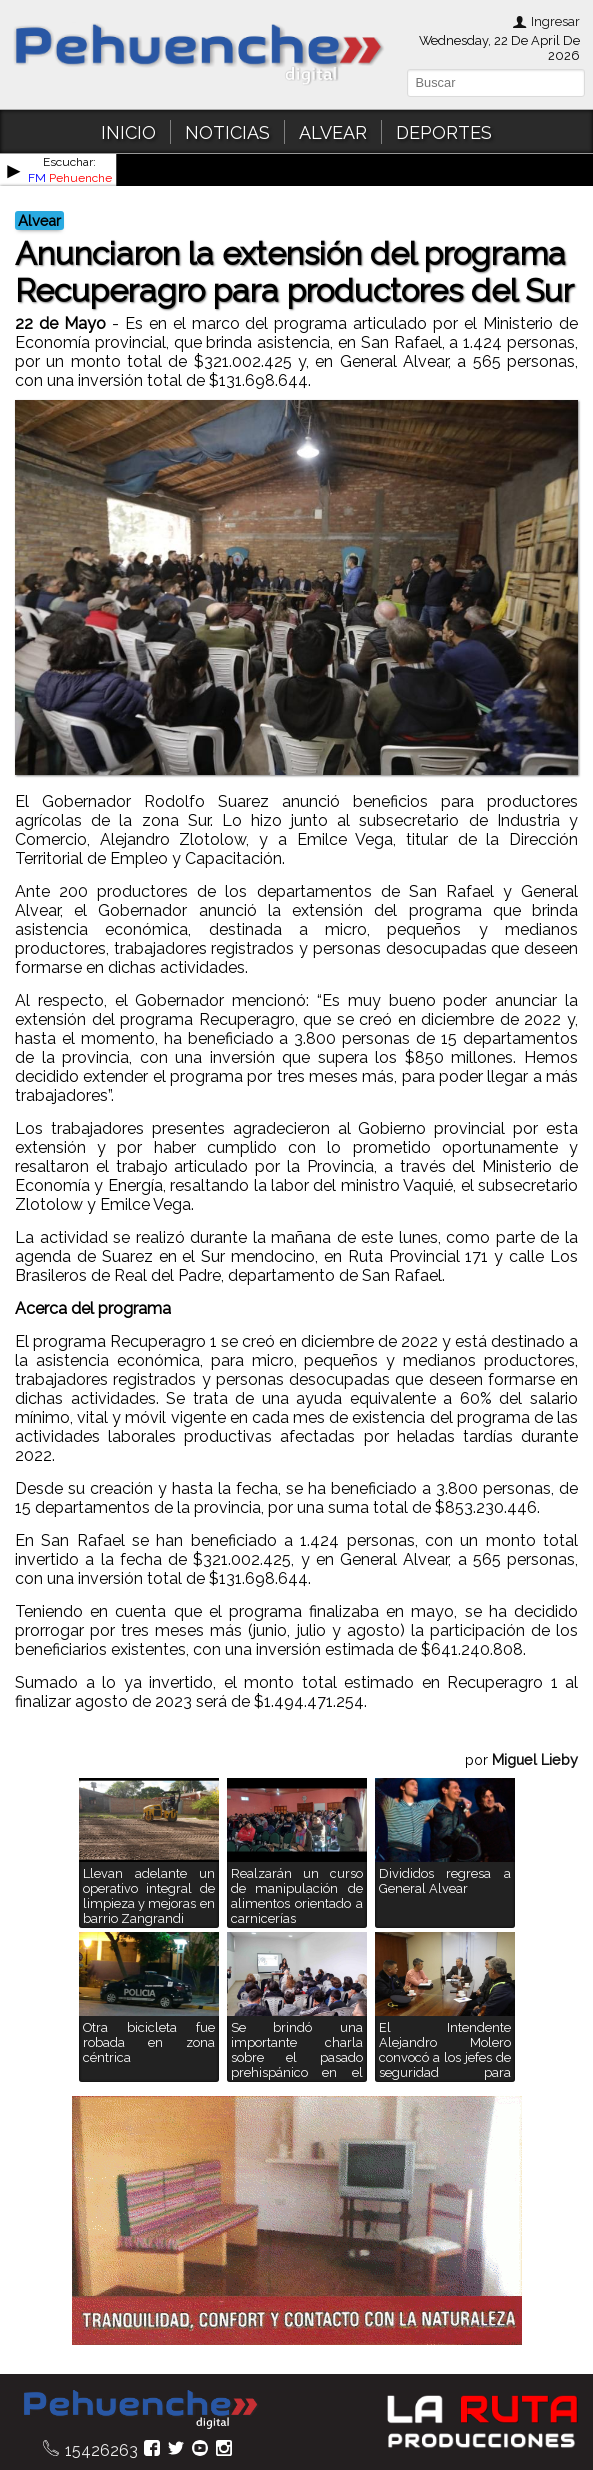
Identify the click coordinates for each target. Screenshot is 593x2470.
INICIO (128, 132)
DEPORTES (444, 132)
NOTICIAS (227, 132)
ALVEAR (333, 132)
